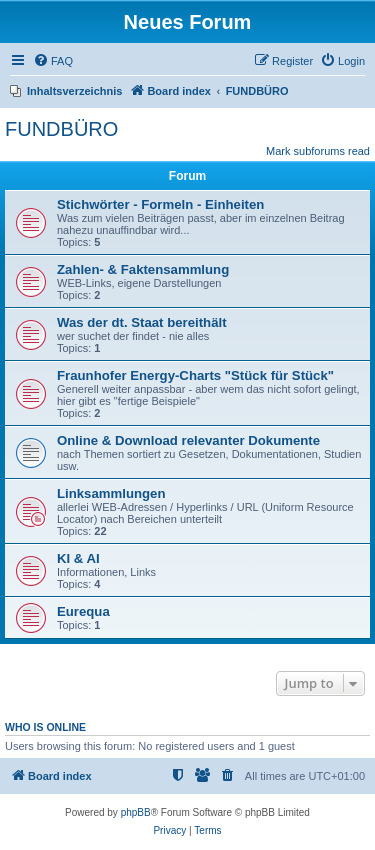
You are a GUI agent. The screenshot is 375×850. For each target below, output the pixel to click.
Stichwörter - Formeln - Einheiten (160, 204)
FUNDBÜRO (61, 129)
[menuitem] (53, 61)
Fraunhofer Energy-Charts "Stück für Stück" (195, 375)
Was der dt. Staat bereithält (142, 322)
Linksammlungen (111, 493)
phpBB (136, 812)
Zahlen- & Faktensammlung (143, 269)
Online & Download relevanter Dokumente (188, 440)
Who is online (45, 727)
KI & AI (78, 558)
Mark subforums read (318, 151)
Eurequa (83, 611)
